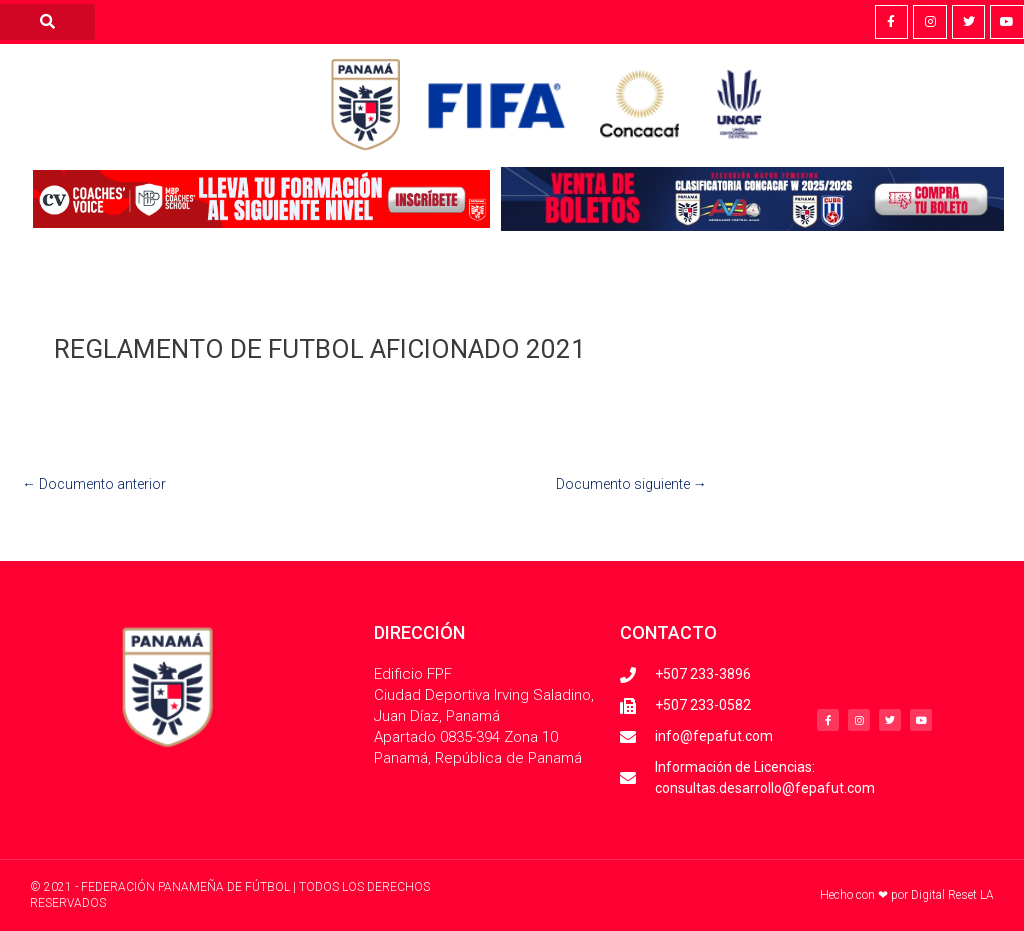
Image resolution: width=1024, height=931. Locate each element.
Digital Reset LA (952, 895)
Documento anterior (94, 484)
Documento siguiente (631, 484)
